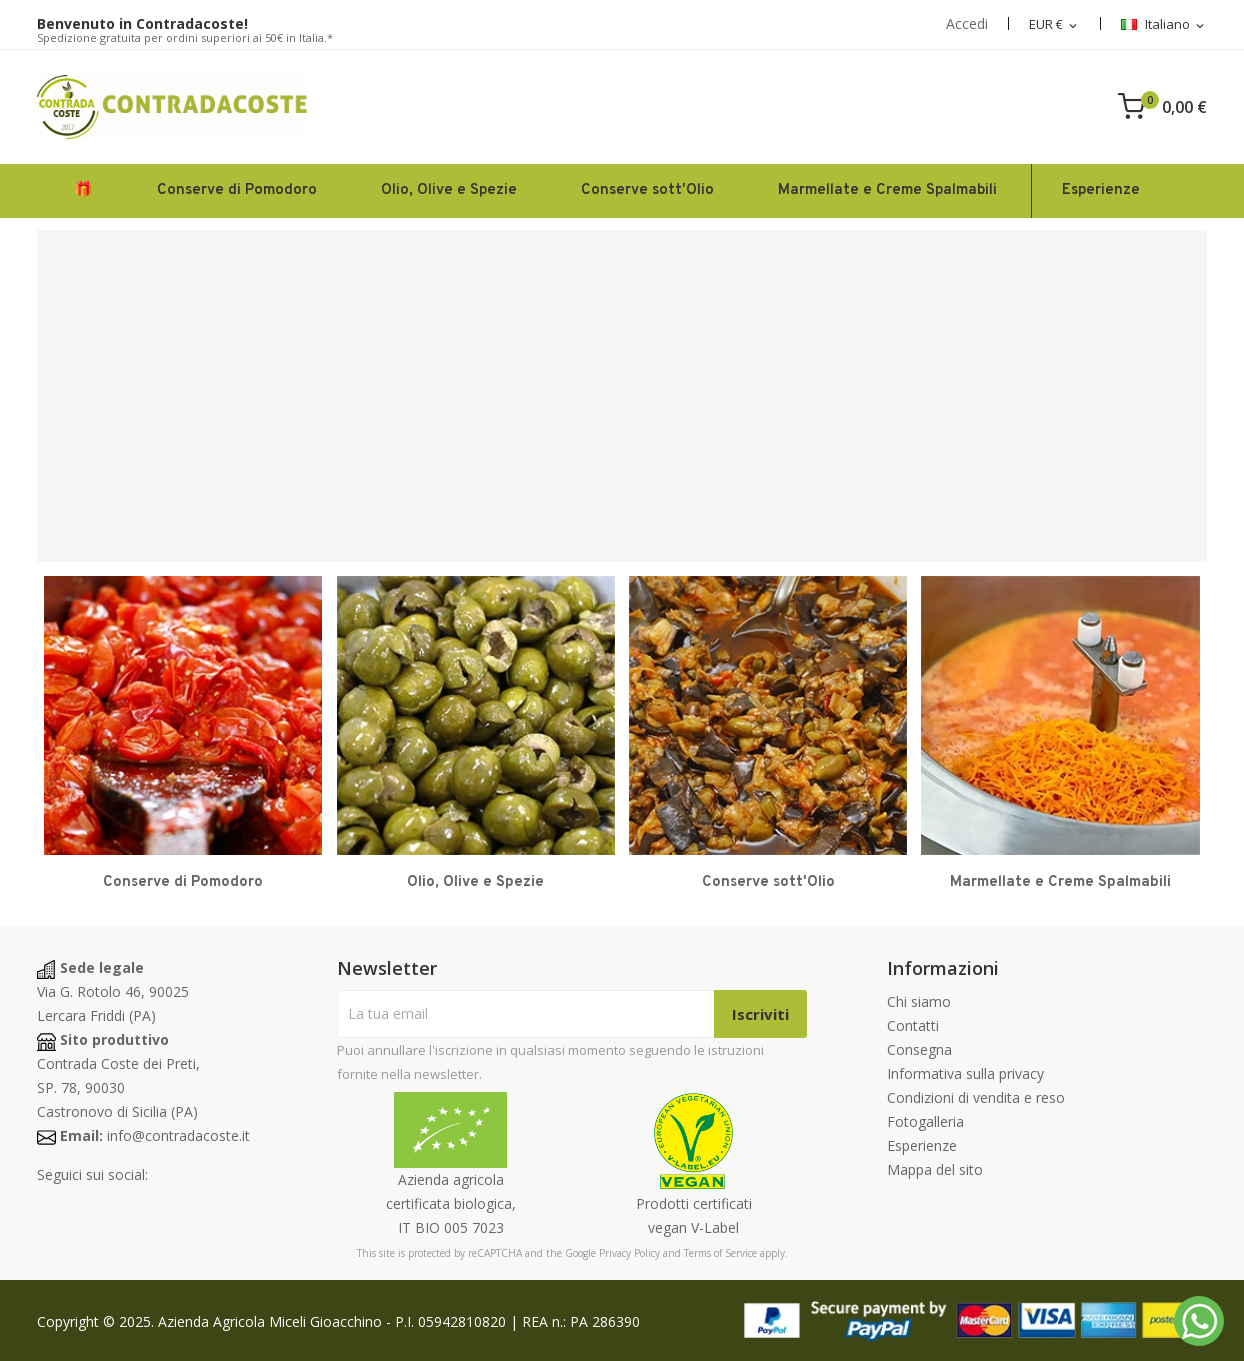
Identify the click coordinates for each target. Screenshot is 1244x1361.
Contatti (913, 1025)
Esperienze (922, 1145)
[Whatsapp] (1199, 1321)
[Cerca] (627, 107)
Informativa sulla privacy (965, 1073)
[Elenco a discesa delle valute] (1054, 25)
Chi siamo (919, 1001)
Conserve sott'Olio (768, 882)
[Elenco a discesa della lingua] (1164, 25)
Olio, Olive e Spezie (475, 882)
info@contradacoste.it (178, 1135)
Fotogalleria (925, 1121)
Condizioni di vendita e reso (976, 1097)
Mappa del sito (935, 1169)
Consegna (919, 1049)
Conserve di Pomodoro (183, 882)
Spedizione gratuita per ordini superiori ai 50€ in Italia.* (185, 37)
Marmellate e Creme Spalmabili (1060, 882)
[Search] (887, 107)
